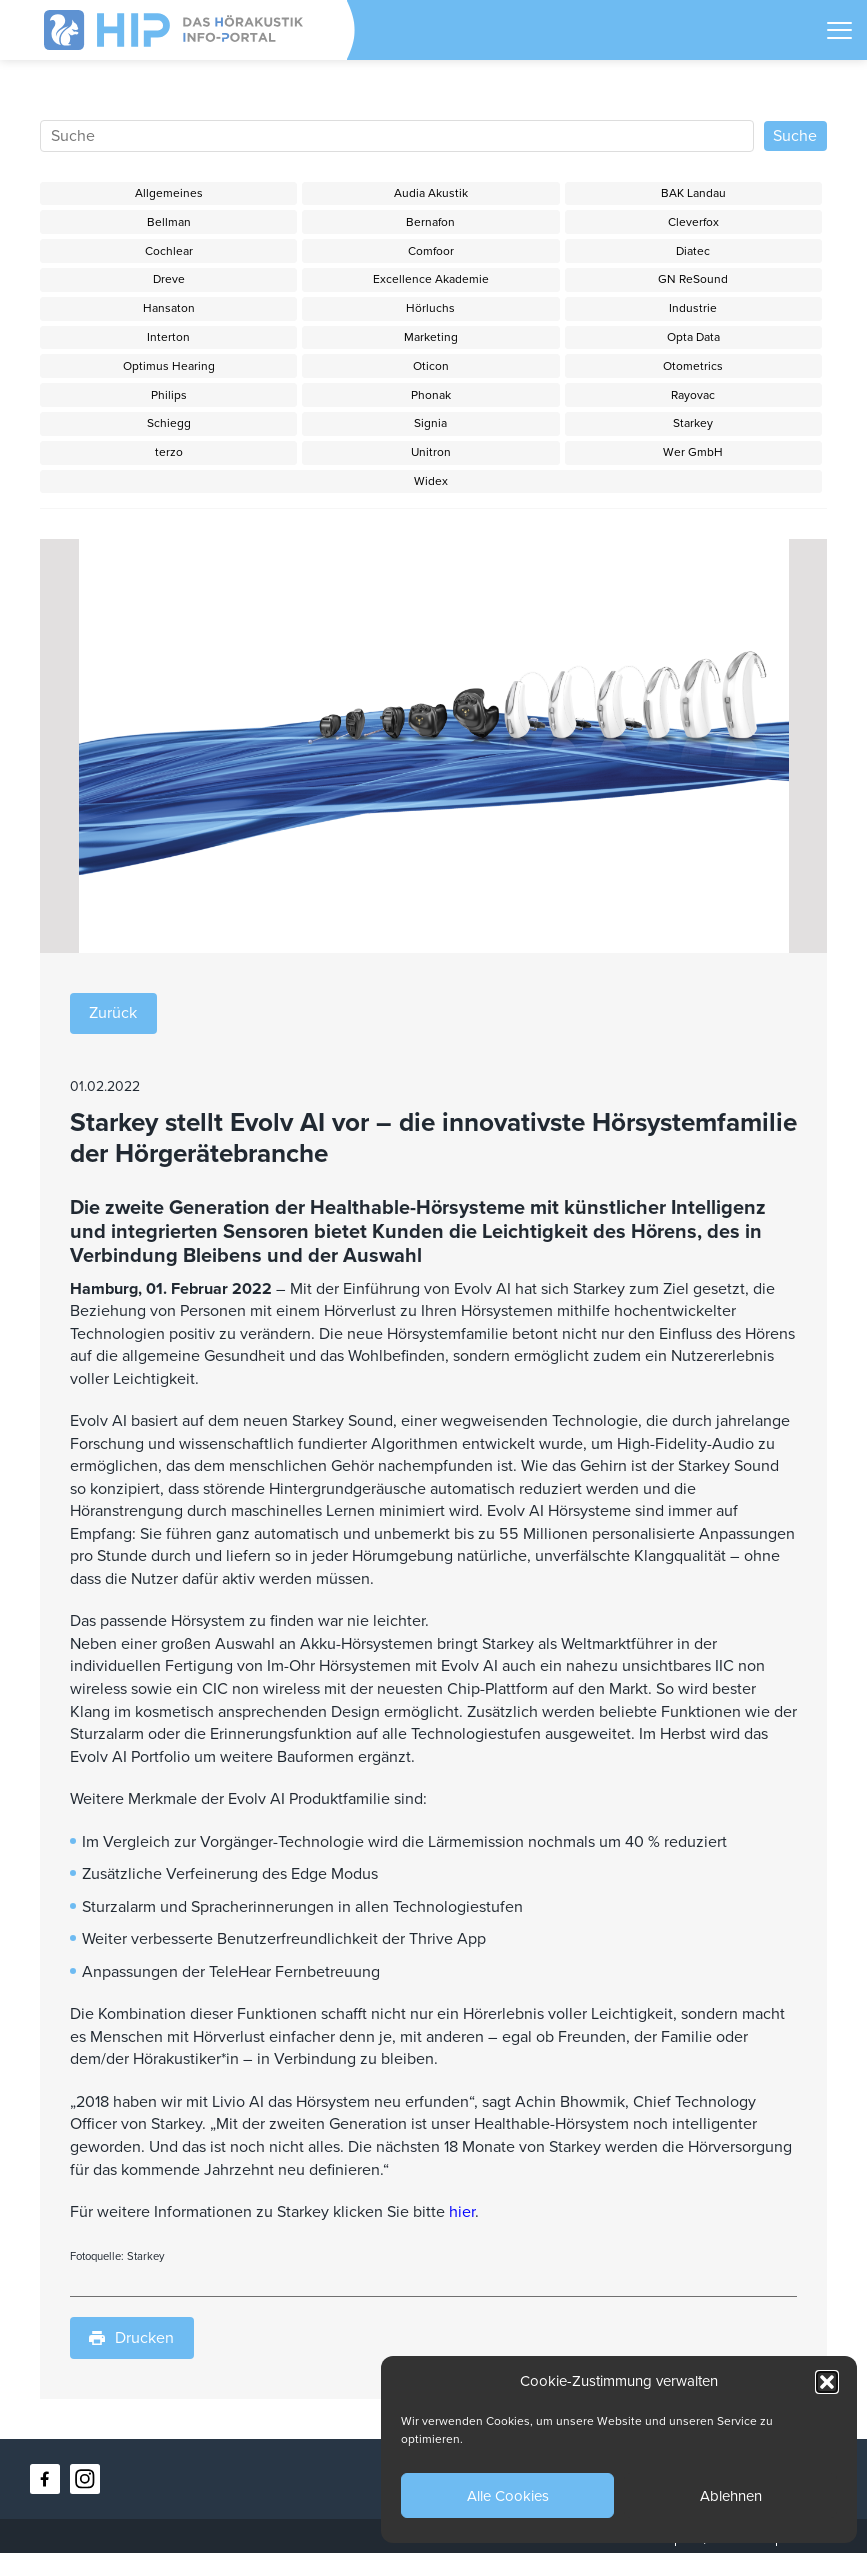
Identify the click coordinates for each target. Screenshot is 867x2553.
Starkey (693, 423)
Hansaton (169, 308)
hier (462, 2212)
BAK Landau (693, 193)
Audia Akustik (431, 193)
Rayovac (693, 395)
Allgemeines (169, 193)
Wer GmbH (693, 452)
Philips (169, 395)
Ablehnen (731, 2496)
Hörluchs (430, 308)
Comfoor (431, 251)
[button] (827, 2382)
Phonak (431, 395)
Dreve (169, 279)
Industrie (693, 308)
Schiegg (169, 423)
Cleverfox (693, 222)
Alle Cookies (508, 2496)
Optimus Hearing (169, 366)
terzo (169, 452)
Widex (431, 481)
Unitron (431, 452)
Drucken (131, 2338)
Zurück (113, 1013)
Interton (168, 337)
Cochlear (169, 251)
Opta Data (693, 337)
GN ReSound (693, 279)
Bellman (169, 222)
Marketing (431, 337)
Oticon (431, 366)
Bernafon (430, 222)
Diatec (693, 251)
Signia (430, 423)
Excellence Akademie (431, 279)
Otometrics (693, 366)
